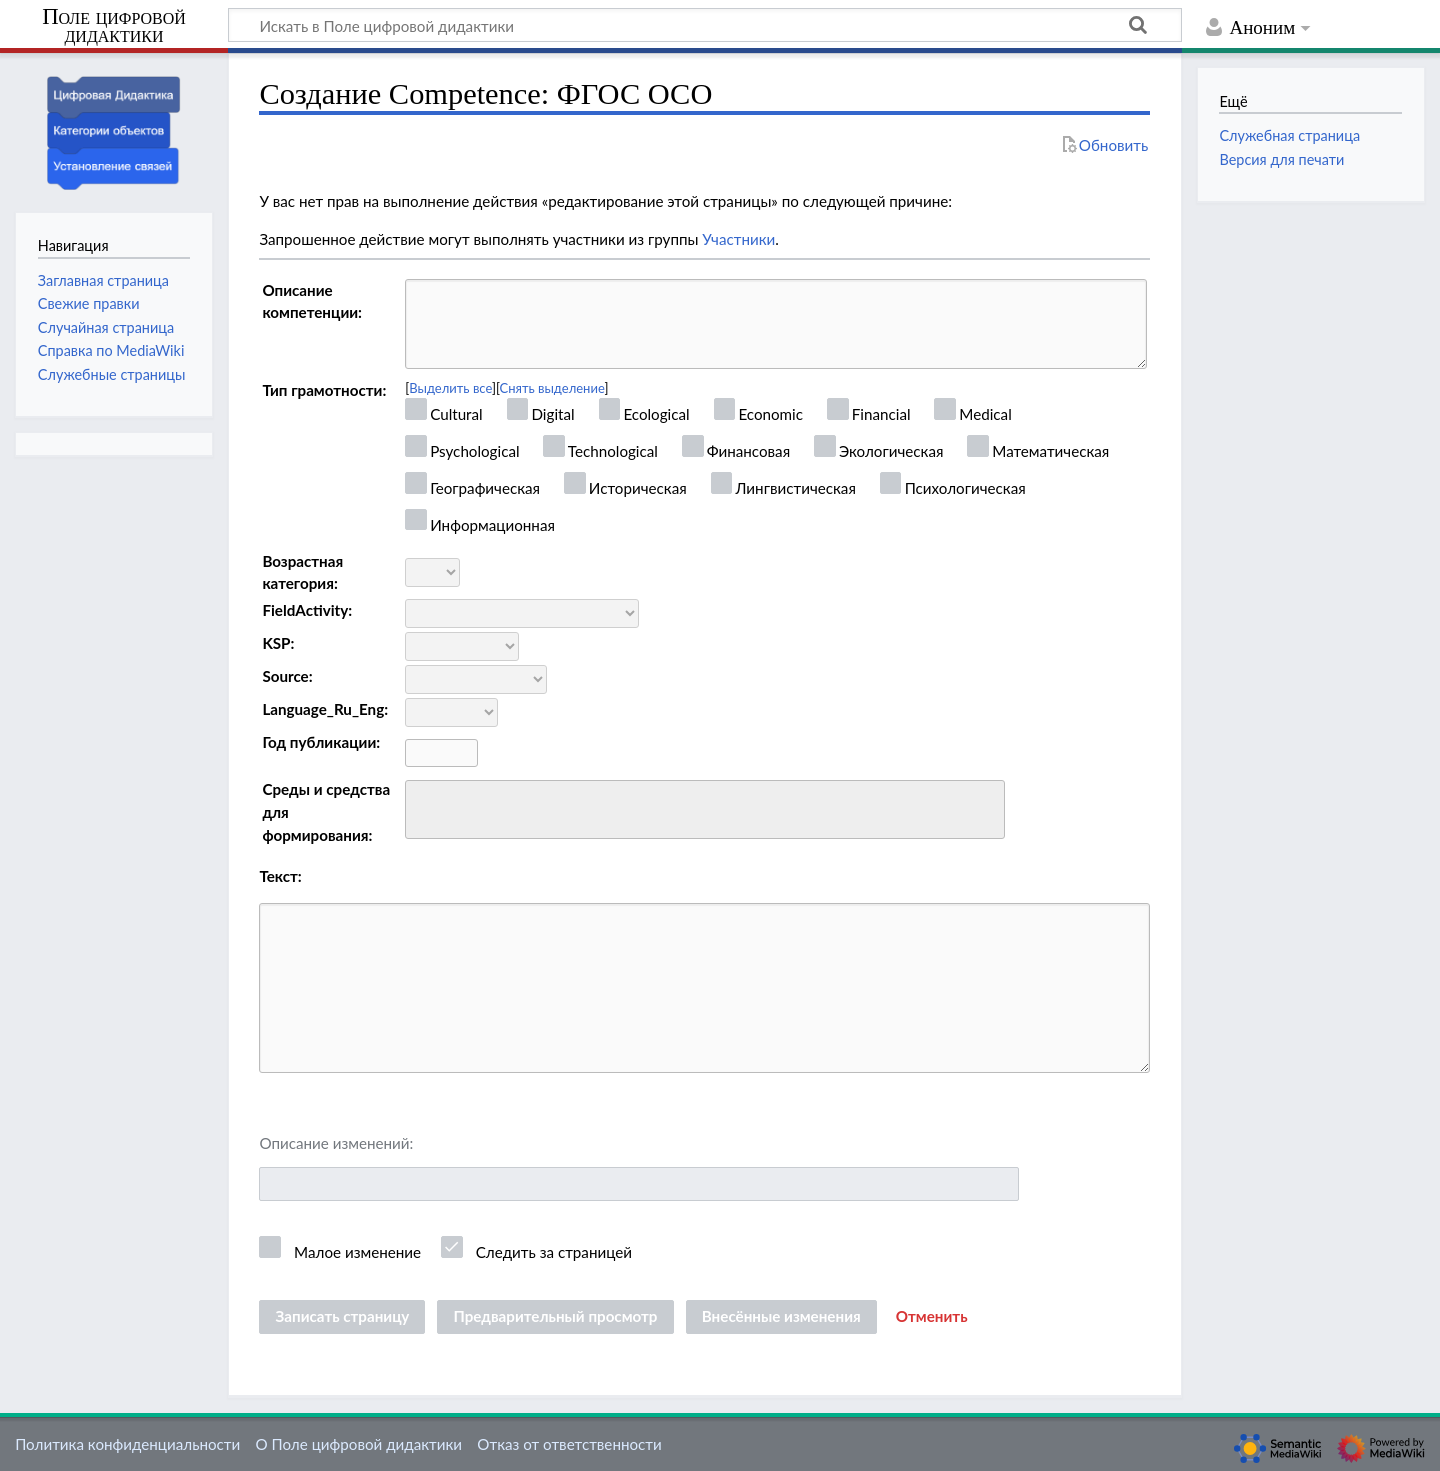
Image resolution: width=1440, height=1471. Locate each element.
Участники (738, 239)
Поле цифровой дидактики (114, 26)
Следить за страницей (554, 1252)
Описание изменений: (336, 1143)
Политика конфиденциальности (127, 1444)
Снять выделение (552, 388)
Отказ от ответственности (569, 1444)
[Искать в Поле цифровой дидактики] (705, 25)
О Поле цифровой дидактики (358, 1444)
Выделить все (450, 388)
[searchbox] (424, 806)
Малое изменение (357, 1252)
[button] (932, 1317)
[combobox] (705, 810)
